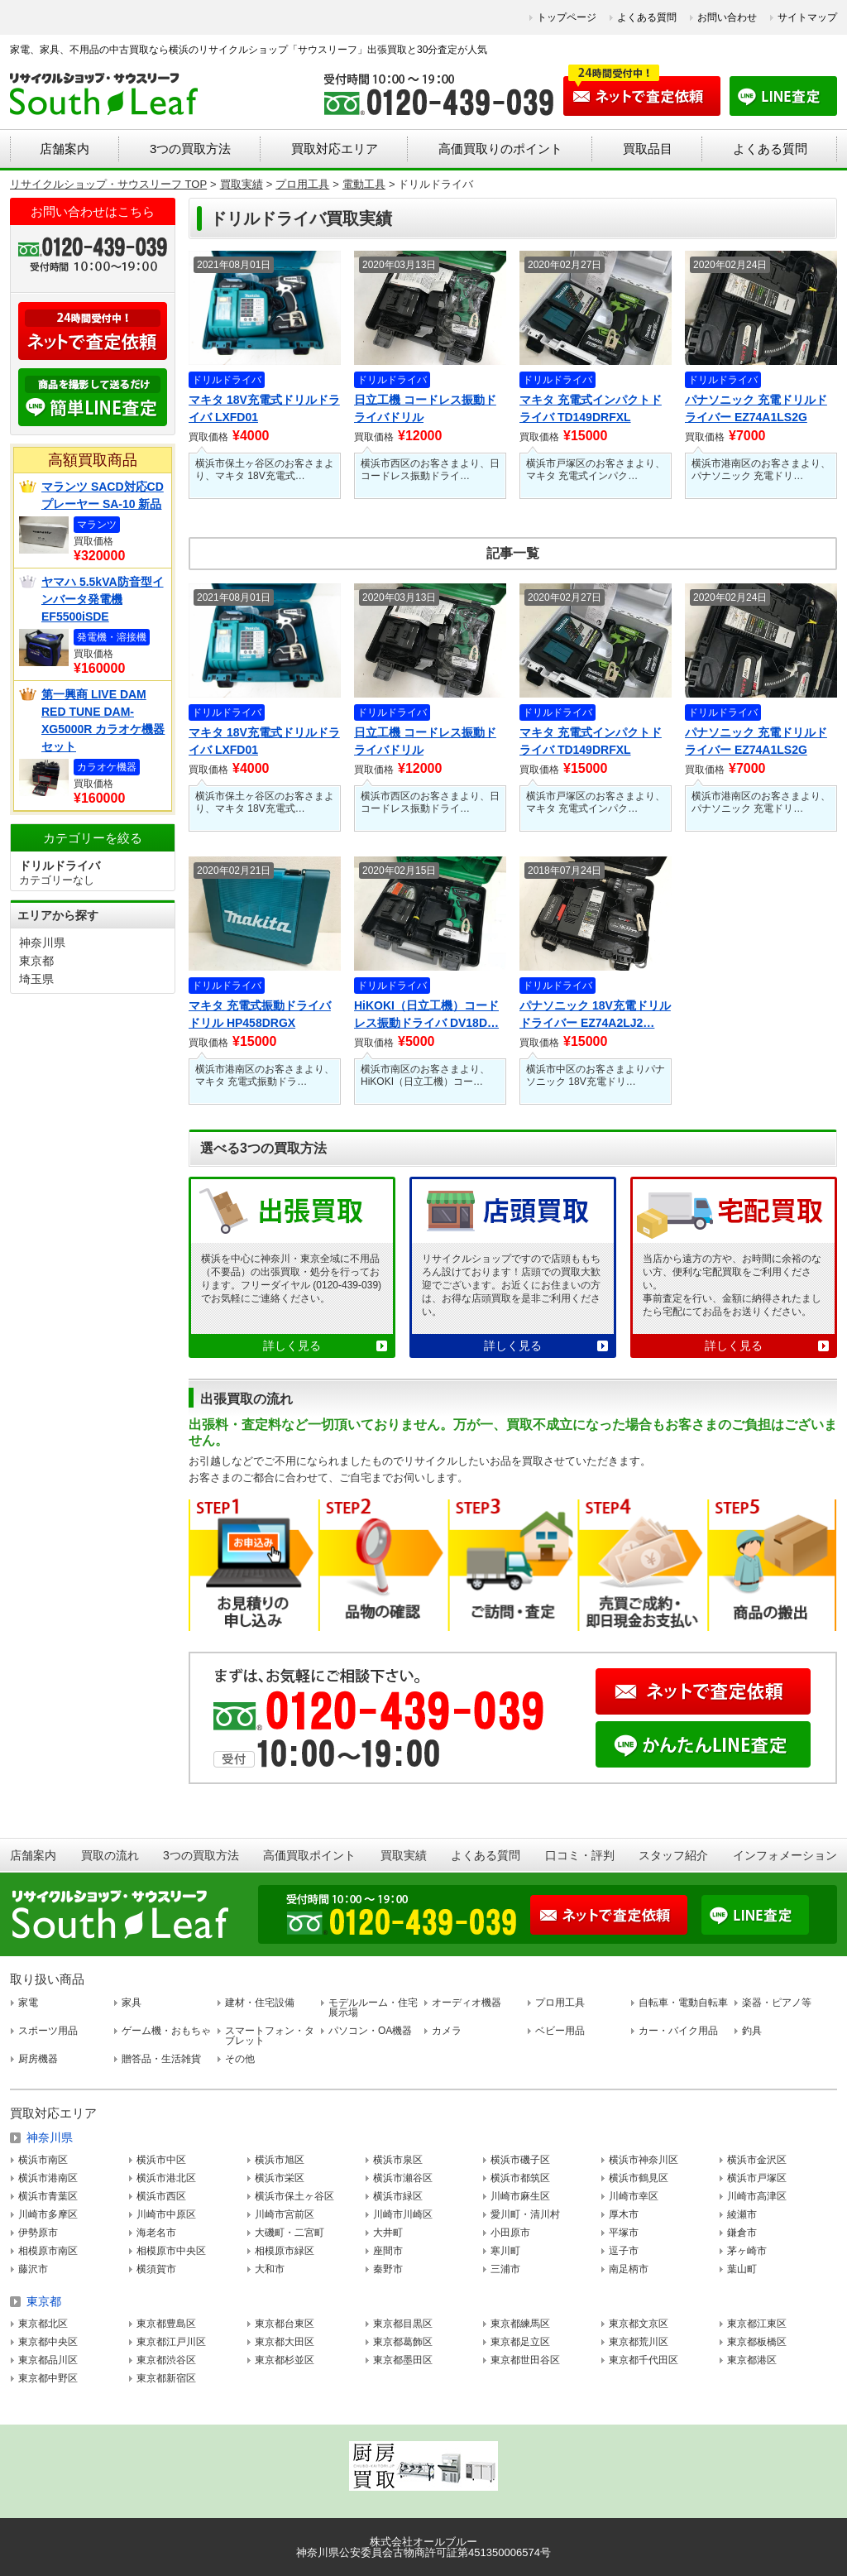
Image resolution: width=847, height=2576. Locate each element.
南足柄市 (628, 2269)
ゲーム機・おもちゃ (166, 2030)
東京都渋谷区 (166, 2360)
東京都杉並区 (284, 2360)
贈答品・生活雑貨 (161, 2059)
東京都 (36, 960)
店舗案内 (64, 149)
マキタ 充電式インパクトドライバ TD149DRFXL (590, 408)
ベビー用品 (560, 2030)
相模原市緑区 (284, 2251)
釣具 (752, 2030)
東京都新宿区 (166, 2378)
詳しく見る (292, 1345)
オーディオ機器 (466, 2002)
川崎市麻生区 (520, 2196)
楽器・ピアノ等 (776, 2002)
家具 (131, 2002)
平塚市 (624, 2232)
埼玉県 (36, 979)
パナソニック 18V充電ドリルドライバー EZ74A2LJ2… (595, 1014)
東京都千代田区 (643, 2360)
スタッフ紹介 (673, 1855)
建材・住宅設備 (259, 2002)
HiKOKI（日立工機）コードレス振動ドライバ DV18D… (426, 1014)
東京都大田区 (284, 2342)
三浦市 (505, 2269)
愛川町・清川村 (525, 2214)
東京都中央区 (48, 2342)
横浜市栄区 (279, 2178)
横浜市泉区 (398, 2160)
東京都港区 (752, 2360)
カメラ (447, 2030)
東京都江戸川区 (171, 2342)
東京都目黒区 (403, 2323)
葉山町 (742, 2269)
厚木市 (624, 2214)
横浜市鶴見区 (638, 2178)
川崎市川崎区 (403, 2214)
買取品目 (647, 149)
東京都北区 (43, 2323)
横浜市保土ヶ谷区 (294, 2196)
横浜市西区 (161, 2196)
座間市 (388, 2251)
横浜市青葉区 (48, 2196)
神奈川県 (42, 942)
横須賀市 (156, 2269)
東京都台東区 (284, 2323)
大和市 (270, 2269)
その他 (240, 2059)
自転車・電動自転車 (683, 2002)
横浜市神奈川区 (643, 2160)
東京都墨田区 (403, 2360)
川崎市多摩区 (48, 2214)
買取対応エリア (334, 149)
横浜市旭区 (279, 2160)
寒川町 (505, 2251)
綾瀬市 (742, 2214)
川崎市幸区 (633, 2196)
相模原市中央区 (171, 2251)
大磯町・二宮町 (289, 2232)
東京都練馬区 (520, 2323)
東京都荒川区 (638, 2342)
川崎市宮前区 (284, 2214)
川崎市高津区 (757, 2196)
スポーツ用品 (48, 2030)
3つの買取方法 (190, 149)
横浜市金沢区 (757, 2160)
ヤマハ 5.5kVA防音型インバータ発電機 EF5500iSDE (102, 599)
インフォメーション (785, 1855)
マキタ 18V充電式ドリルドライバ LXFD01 (264, 408)
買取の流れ (110, 1855)
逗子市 (624, 2251)
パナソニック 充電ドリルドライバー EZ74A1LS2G (756, 408)
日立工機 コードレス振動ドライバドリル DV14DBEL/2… (425, 409)
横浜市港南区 (48, 2178)
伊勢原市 (38, 2232)
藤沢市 (33, 2269)
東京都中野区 (48, 2378)
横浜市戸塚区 (757, 2178)
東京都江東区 (757, 2323)
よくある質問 (647, 17)
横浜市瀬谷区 (403, 2178)
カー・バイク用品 (678, 2030)
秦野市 (388, 2269)
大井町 (388, 2232)
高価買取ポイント (309, 1855)
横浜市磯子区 (520, 2160)
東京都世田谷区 (525, 2360)
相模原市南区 (48, 2251)
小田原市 (510, 2232)
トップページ (566, 17)
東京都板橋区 (757, 2342)
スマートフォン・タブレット (269, 2035)
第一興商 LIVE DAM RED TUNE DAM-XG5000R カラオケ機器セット (103, 720)
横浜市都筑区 (520, 2178)
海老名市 (156, 2232)
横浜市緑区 (398, 2196)
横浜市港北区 (166, 2178)
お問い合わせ (727, 17)
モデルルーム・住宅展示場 (373, 2007)
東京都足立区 (520, 2342)
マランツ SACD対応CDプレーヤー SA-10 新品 (102, 495)
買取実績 (403, 1855)
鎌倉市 (742, 2232)
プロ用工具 (560, 2002)
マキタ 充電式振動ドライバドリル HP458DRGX (260, 1014)
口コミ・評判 (580, 1855)
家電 (28, 2002)
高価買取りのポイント (500, 149)
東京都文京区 (638, 2323)
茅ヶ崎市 (747, 2251)
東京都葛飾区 (403, 2342)
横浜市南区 (43, 2160)
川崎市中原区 (166, 2214)
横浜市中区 (161, 2160)
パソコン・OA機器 (370, 2030)
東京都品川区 (48, 2360)
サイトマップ (807, 17)
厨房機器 (38, 2059)
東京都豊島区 (166, 2323)
